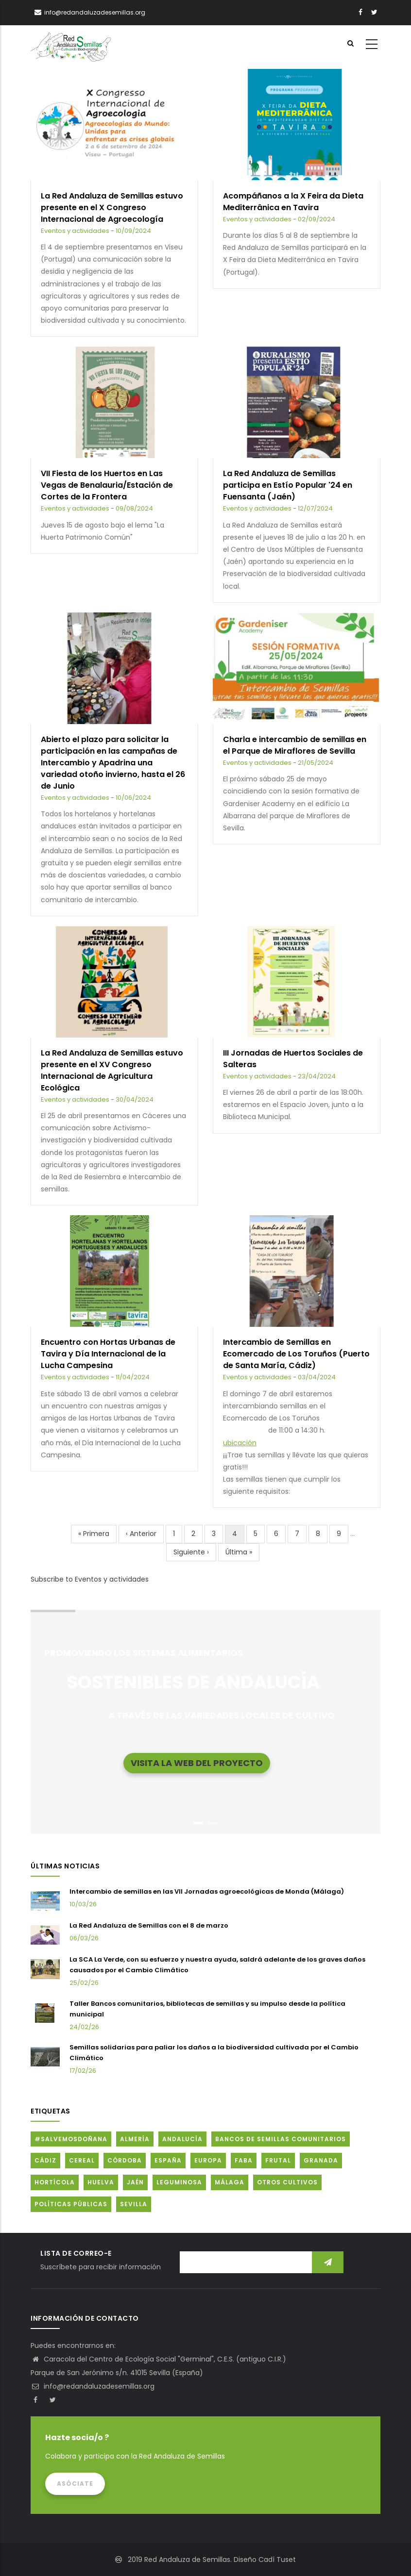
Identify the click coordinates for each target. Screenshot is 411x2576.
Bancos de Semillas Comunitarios (280, 2139)
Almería (135, 2139)
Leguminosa (179, 2182)
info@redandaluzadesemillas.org (92, 2386)
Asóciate (75, 2483)
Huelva (100, 2182)
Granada (321, 2160)
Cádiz (45, 2160)
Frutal (278, 2160)
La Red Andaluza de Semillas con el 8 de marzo (148, 1925)
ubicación (240, 1443)
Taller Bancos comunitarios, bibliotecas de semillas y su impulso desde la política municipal (207, 2009)
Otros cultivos (287, 2182)
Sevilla (133, 2204)
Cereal (82, 2160)
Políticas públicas (70, 2204)
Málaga (229, 2182)
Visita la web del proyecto (197, 1762)
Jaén (135, 2182)
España (168, 2160)
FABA (244, 2160)
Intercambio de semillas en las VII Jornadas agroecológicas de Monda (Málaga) (206, 1891)
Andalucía (182, 2139)
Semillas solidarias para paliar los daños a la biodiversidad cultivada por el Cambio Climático (214, 2053)
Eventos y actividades (75, 230)
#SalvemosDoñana (70, 2139)
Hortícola (54, 2182)
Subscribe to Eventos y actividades (90, 1579)
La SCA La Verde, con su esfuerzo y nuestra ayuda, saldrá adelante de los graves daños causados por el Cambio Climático (217, 1965)
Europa (208, 2160)
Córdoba (124, 2160)
